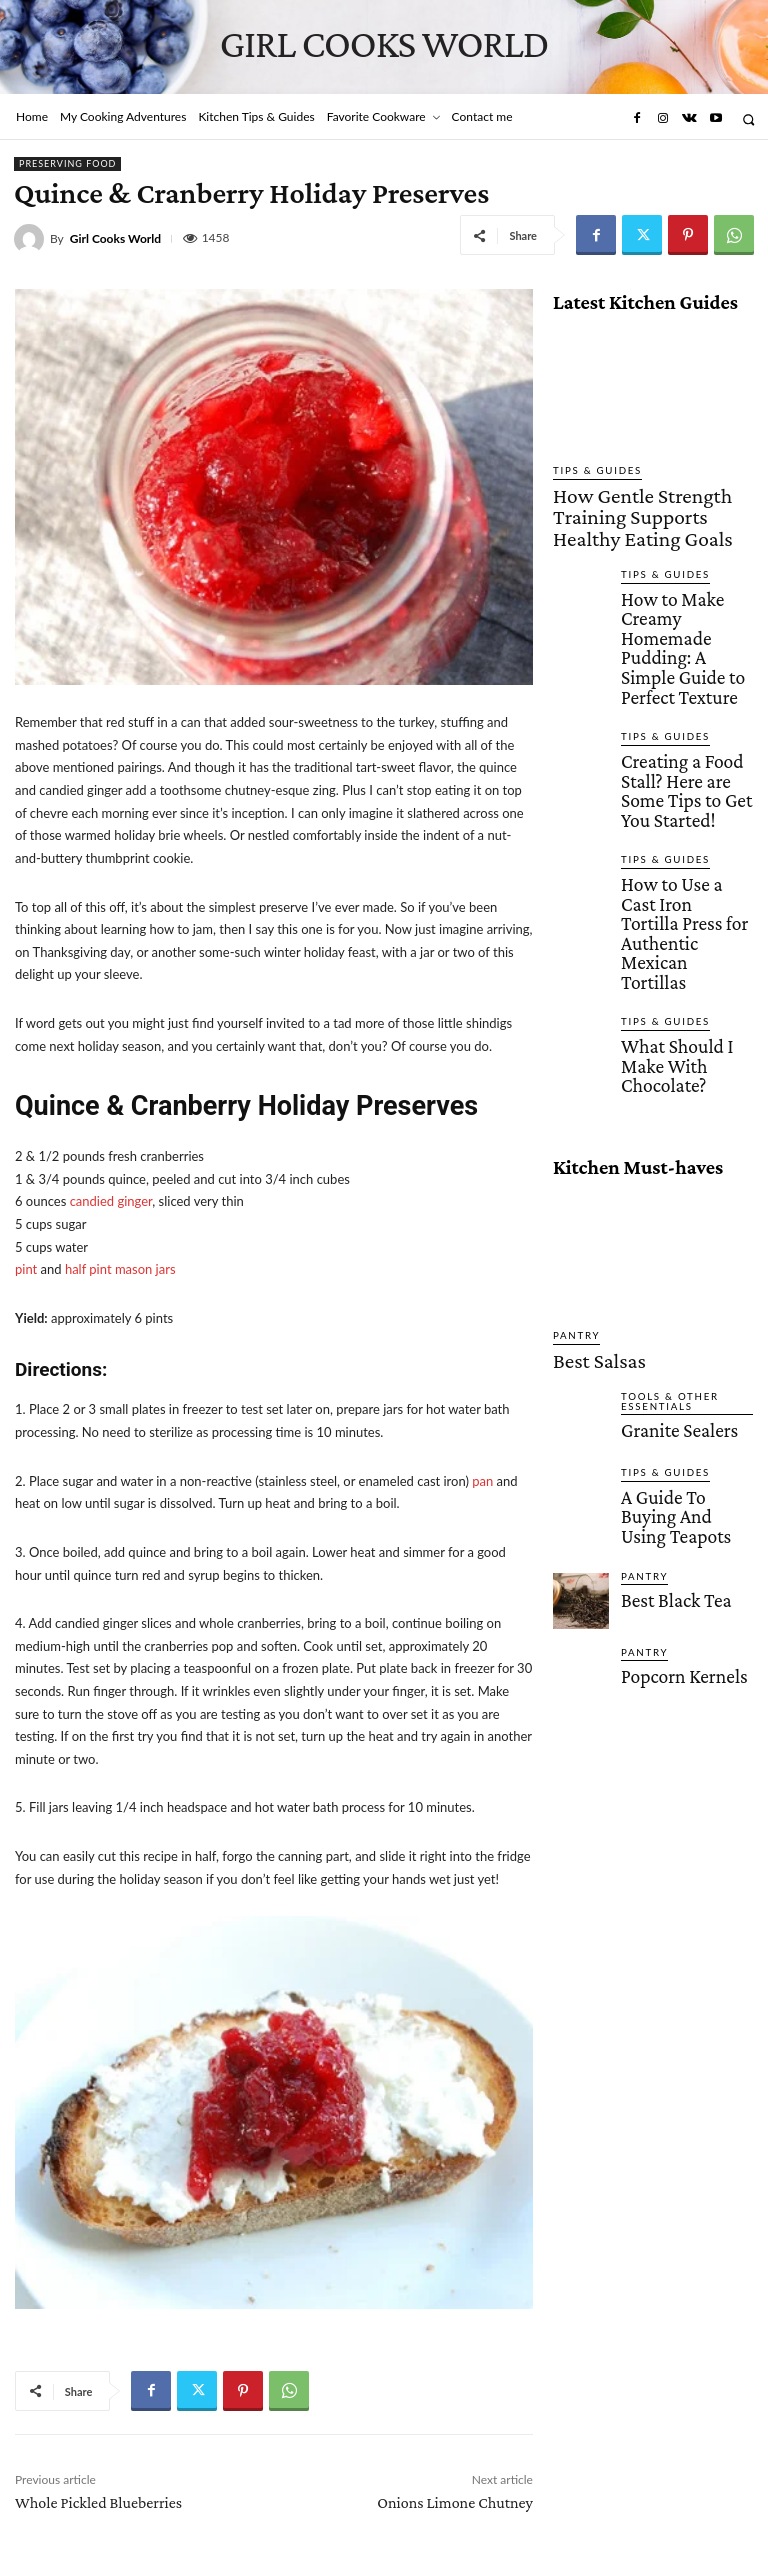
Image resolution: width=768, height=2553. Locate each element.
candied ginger (111, 1201)
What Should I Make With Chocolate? (678, 852)
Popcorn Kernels (666, 1418)
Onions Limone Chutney (455, 2502)
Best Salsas (583, 1137)
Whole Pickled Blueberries (98, 2502)
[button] (748, 119)
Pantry (573, 1115)
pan (482, 1481)
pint (26, 1269)
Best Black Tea (660, 1342)
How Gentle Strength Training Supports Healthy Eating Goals (638, 499)
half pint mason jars (120, 1269)
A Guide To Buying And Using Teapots (685, 1273)
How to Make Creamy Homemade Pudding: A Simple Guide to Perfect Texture (686, 580)
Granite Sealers (663, 1199)
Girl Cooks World (115, 239)
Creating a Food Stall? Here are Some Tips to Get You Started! (681, 673)
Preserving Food (67, 164)
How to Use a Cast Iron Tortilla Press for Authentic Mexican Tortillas (684, 766)
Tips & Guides (590, 470)
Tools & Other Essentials (662, 1173)
